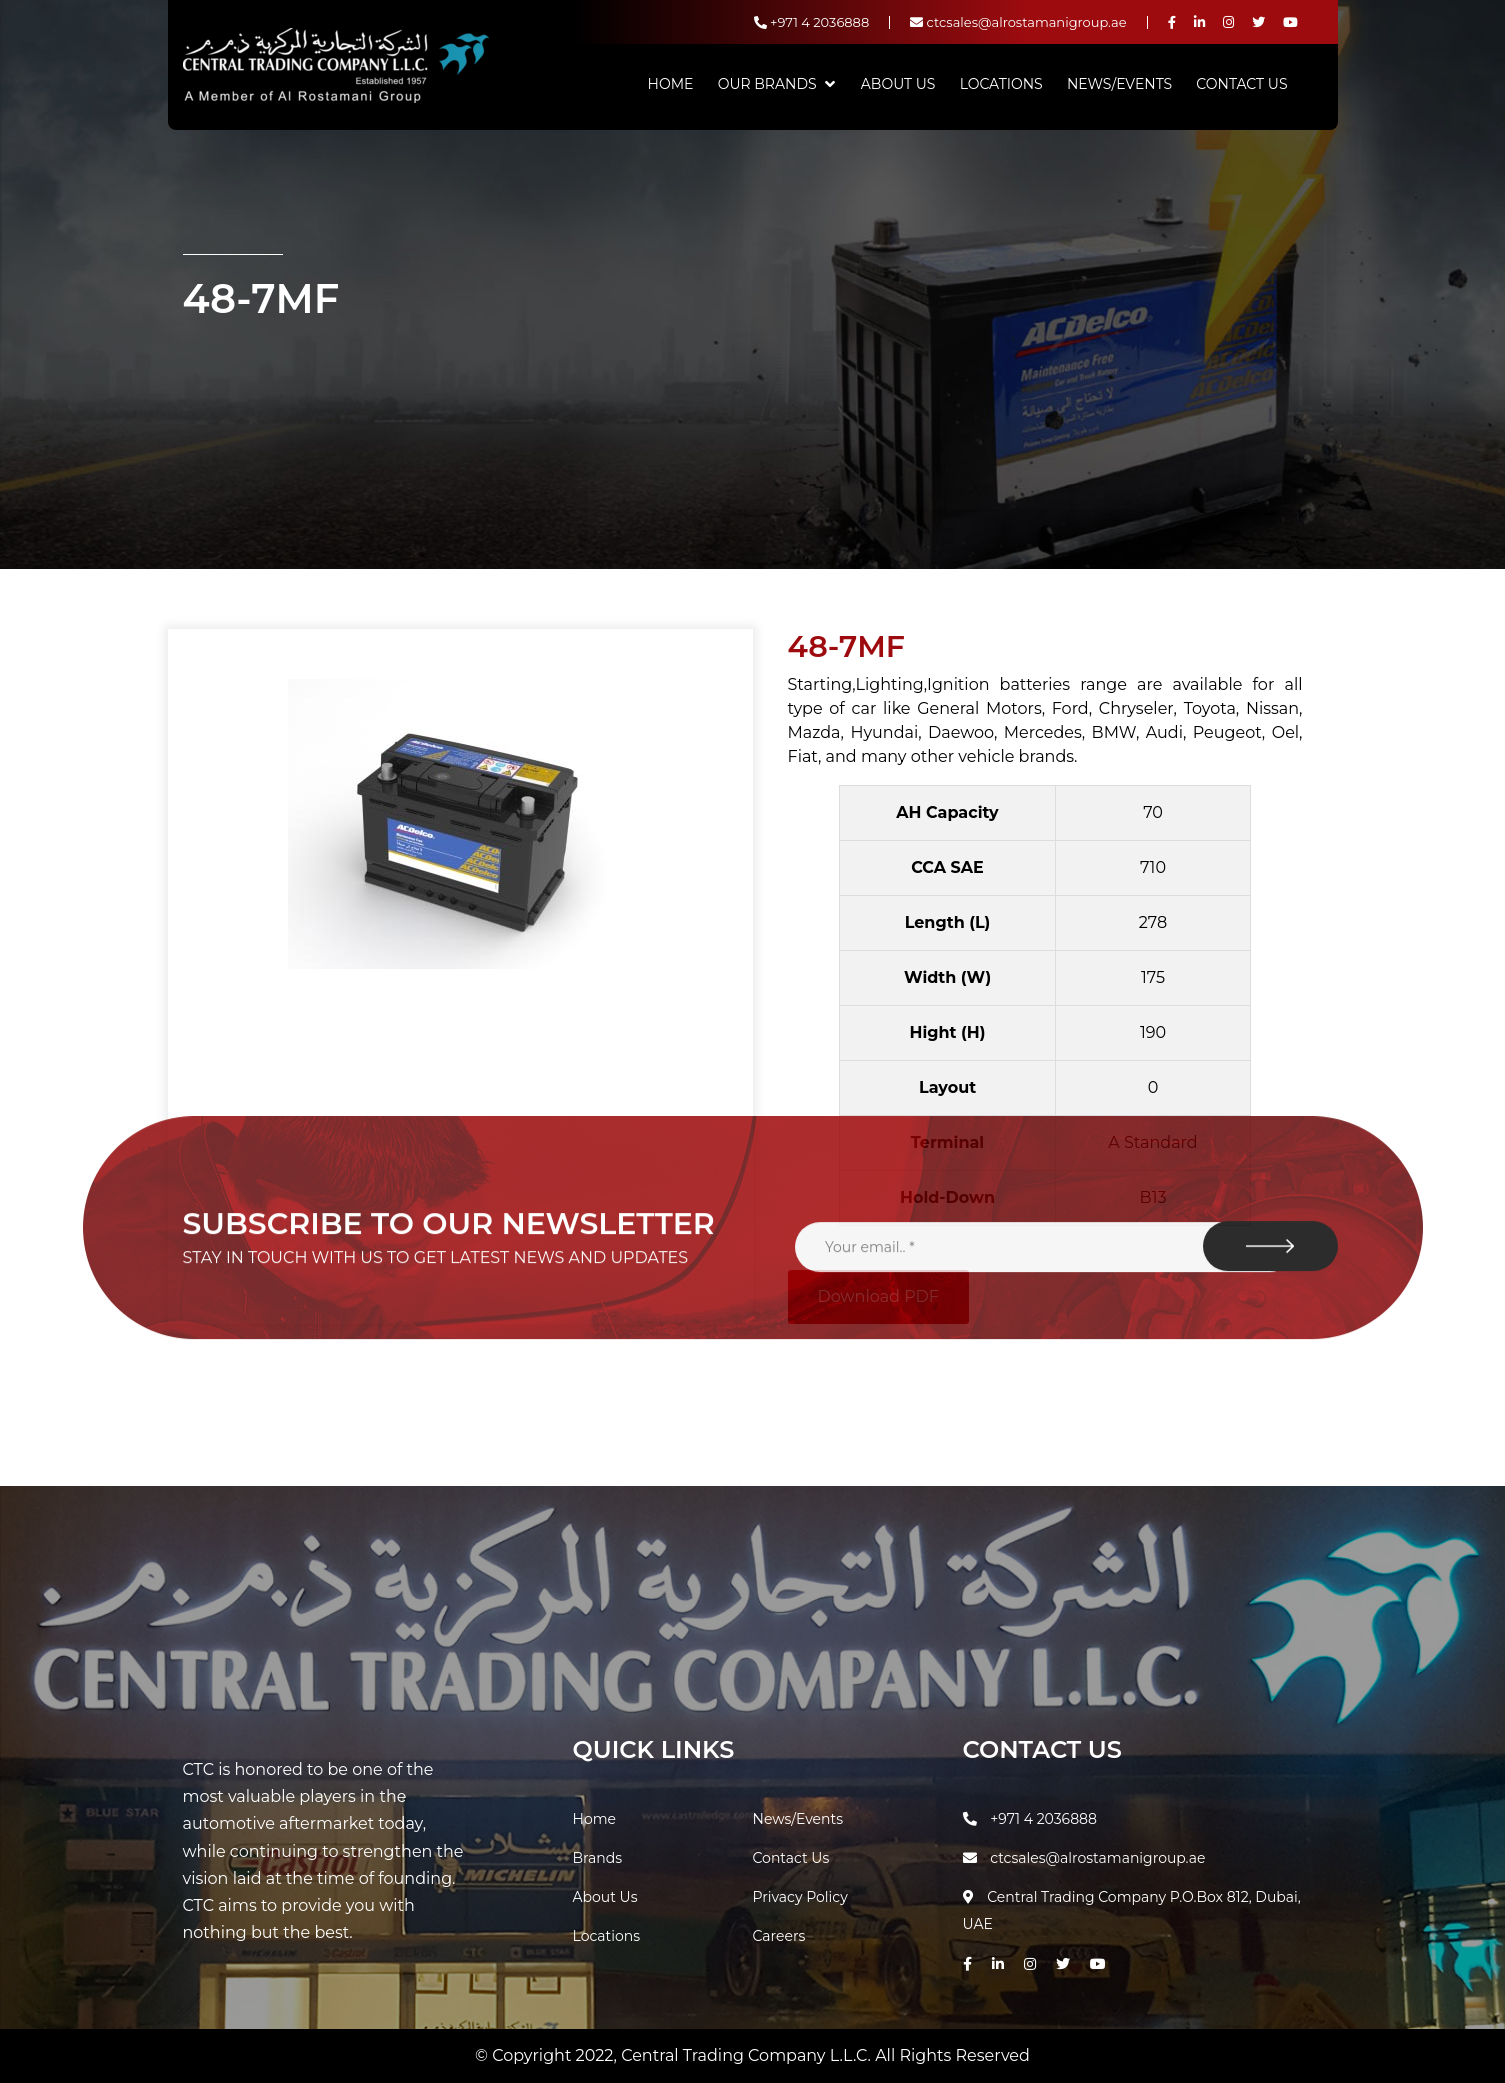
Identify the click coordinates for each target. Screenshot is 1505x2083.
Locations (1001, 84)
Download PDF (878, 1296)
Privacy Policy (800, 1897)
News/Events (1119, 84)
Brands (598, 1858)
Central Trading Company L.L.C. (748, 2055)
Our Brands (767, 84)
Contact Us (1241, 84)
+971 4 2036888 (812, 22)
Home (671, 84)
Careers (779, 1936)
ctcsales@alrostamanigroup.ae (1018, 22)
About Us (898, 84)
